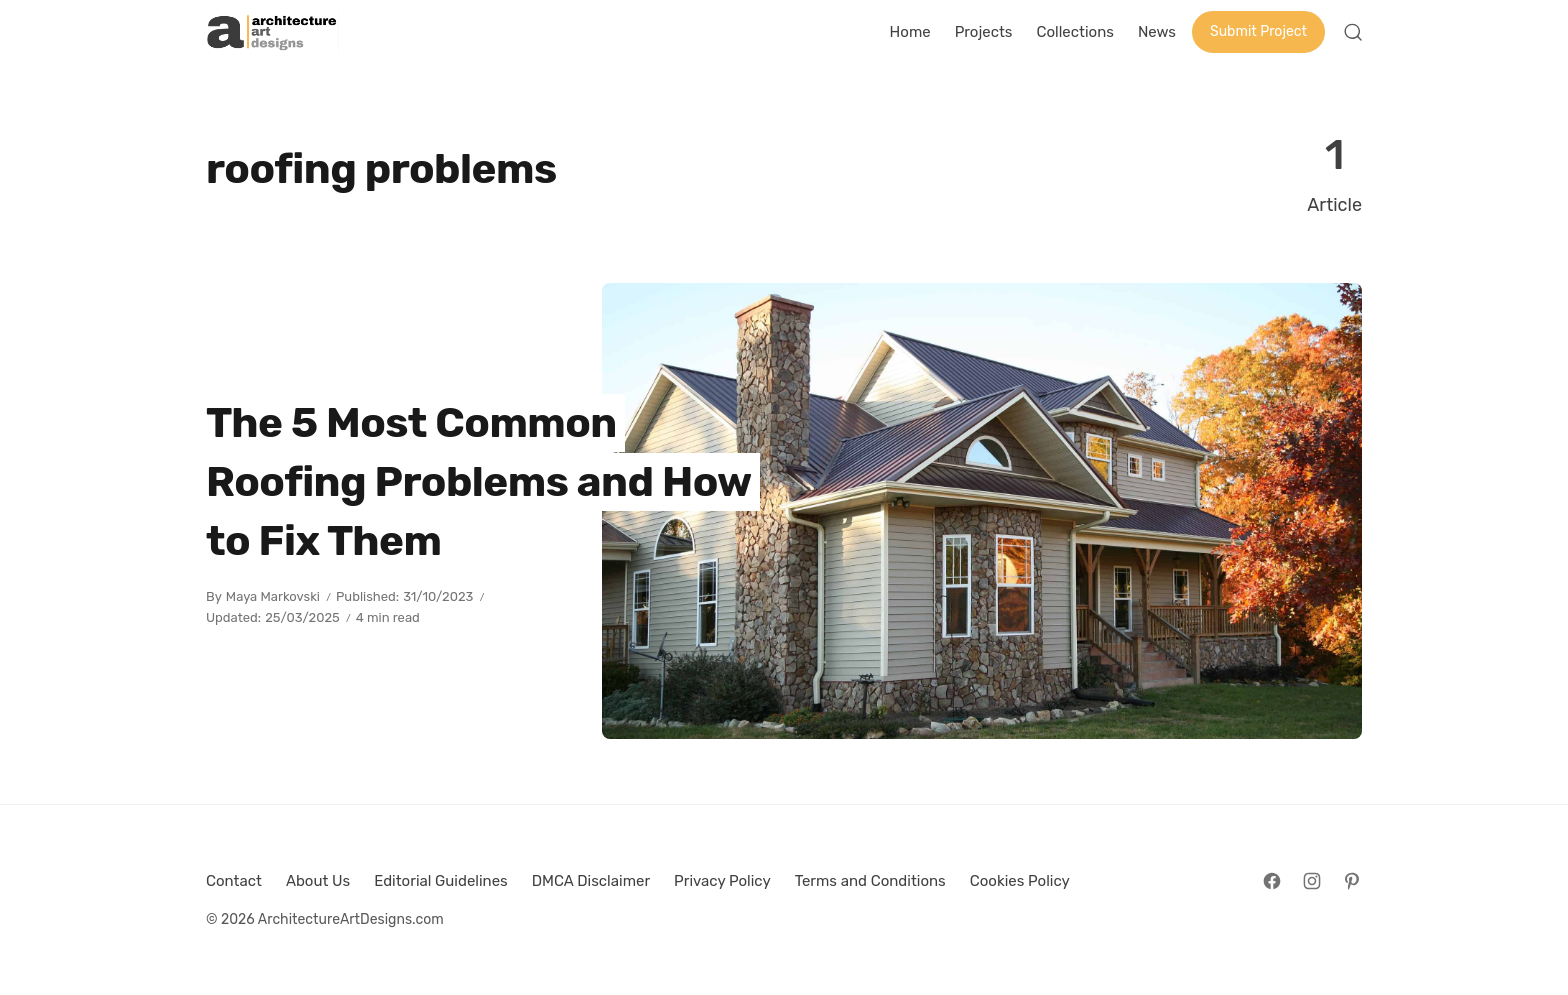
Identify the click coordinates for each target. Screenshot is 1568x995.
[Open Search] (1353, 32)
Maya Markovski (273, 596)
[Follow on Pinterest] (1352, 881)
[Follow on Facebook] (1272, 881)
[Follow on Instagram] (1312, 881)
